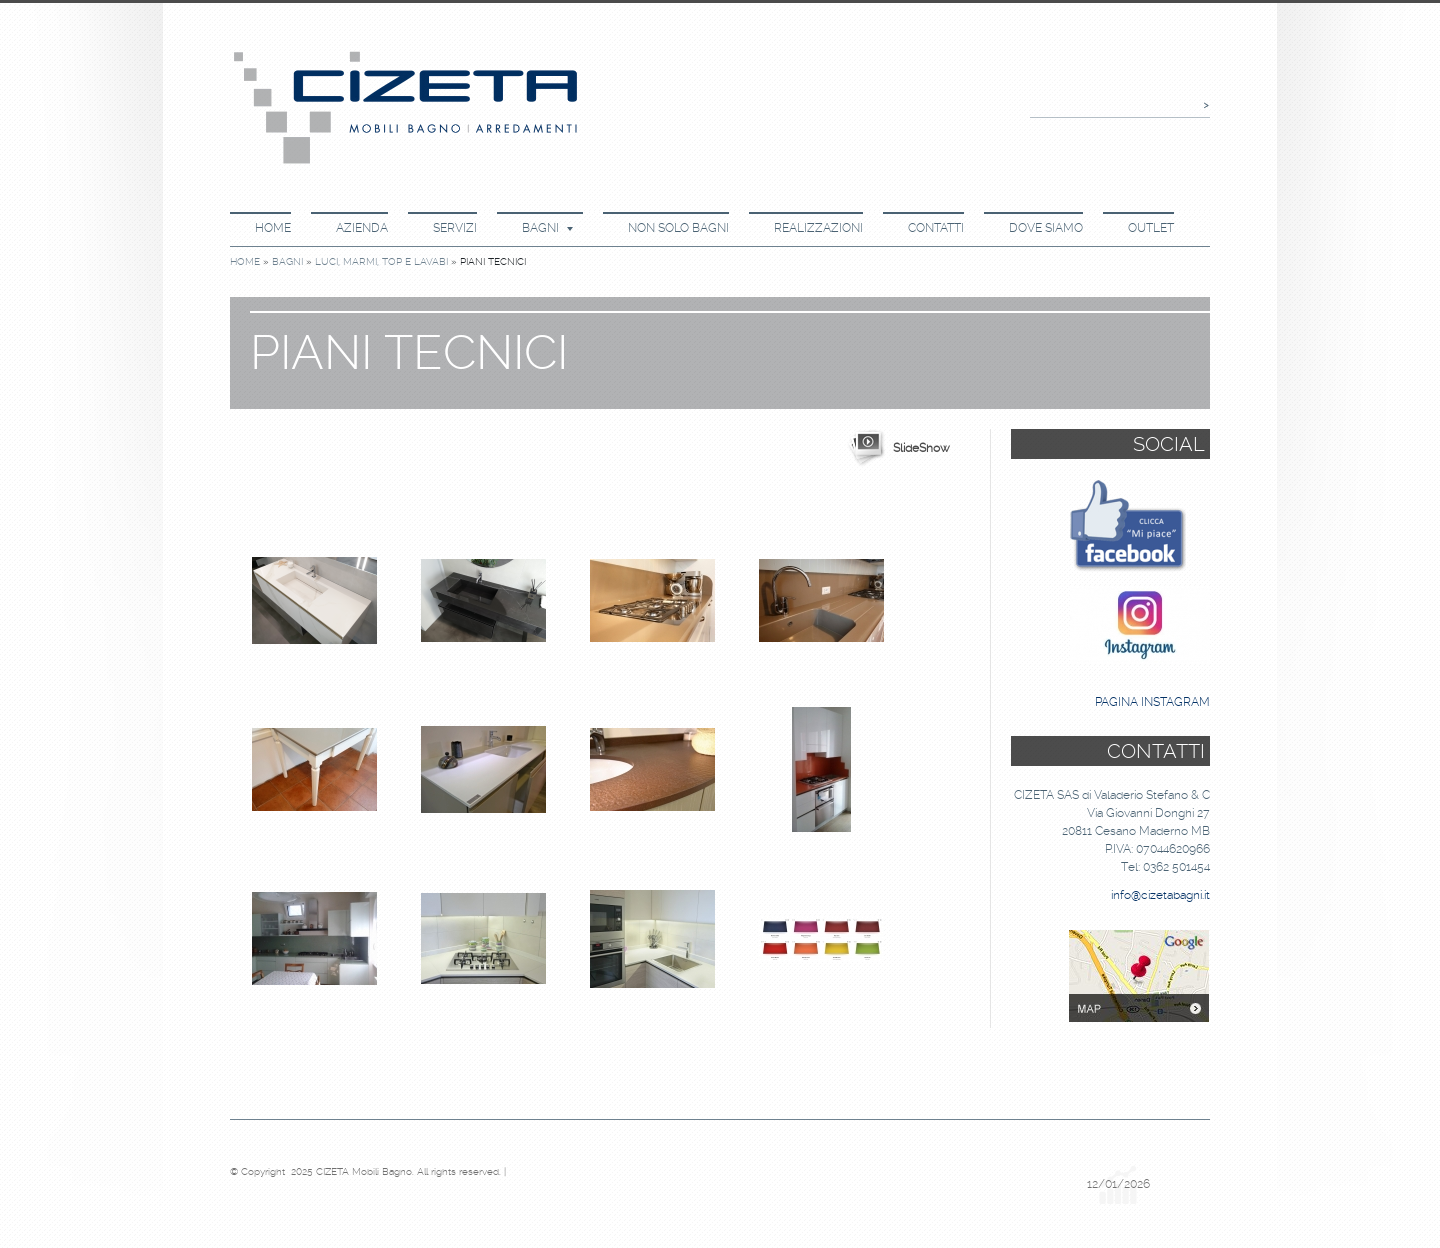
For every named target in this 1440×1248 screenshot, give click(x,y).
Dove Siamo (1046, 228)
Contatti (936, 228)
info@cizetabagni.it (1160, 895)
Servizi (455, 228)
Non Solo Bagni (678, 228)
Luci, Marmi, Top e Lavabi (381, 261)
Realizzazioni (818, 228)
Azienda (362, 228)
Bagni (547, 228)
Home (273, 228)
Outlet (1151, 228)
